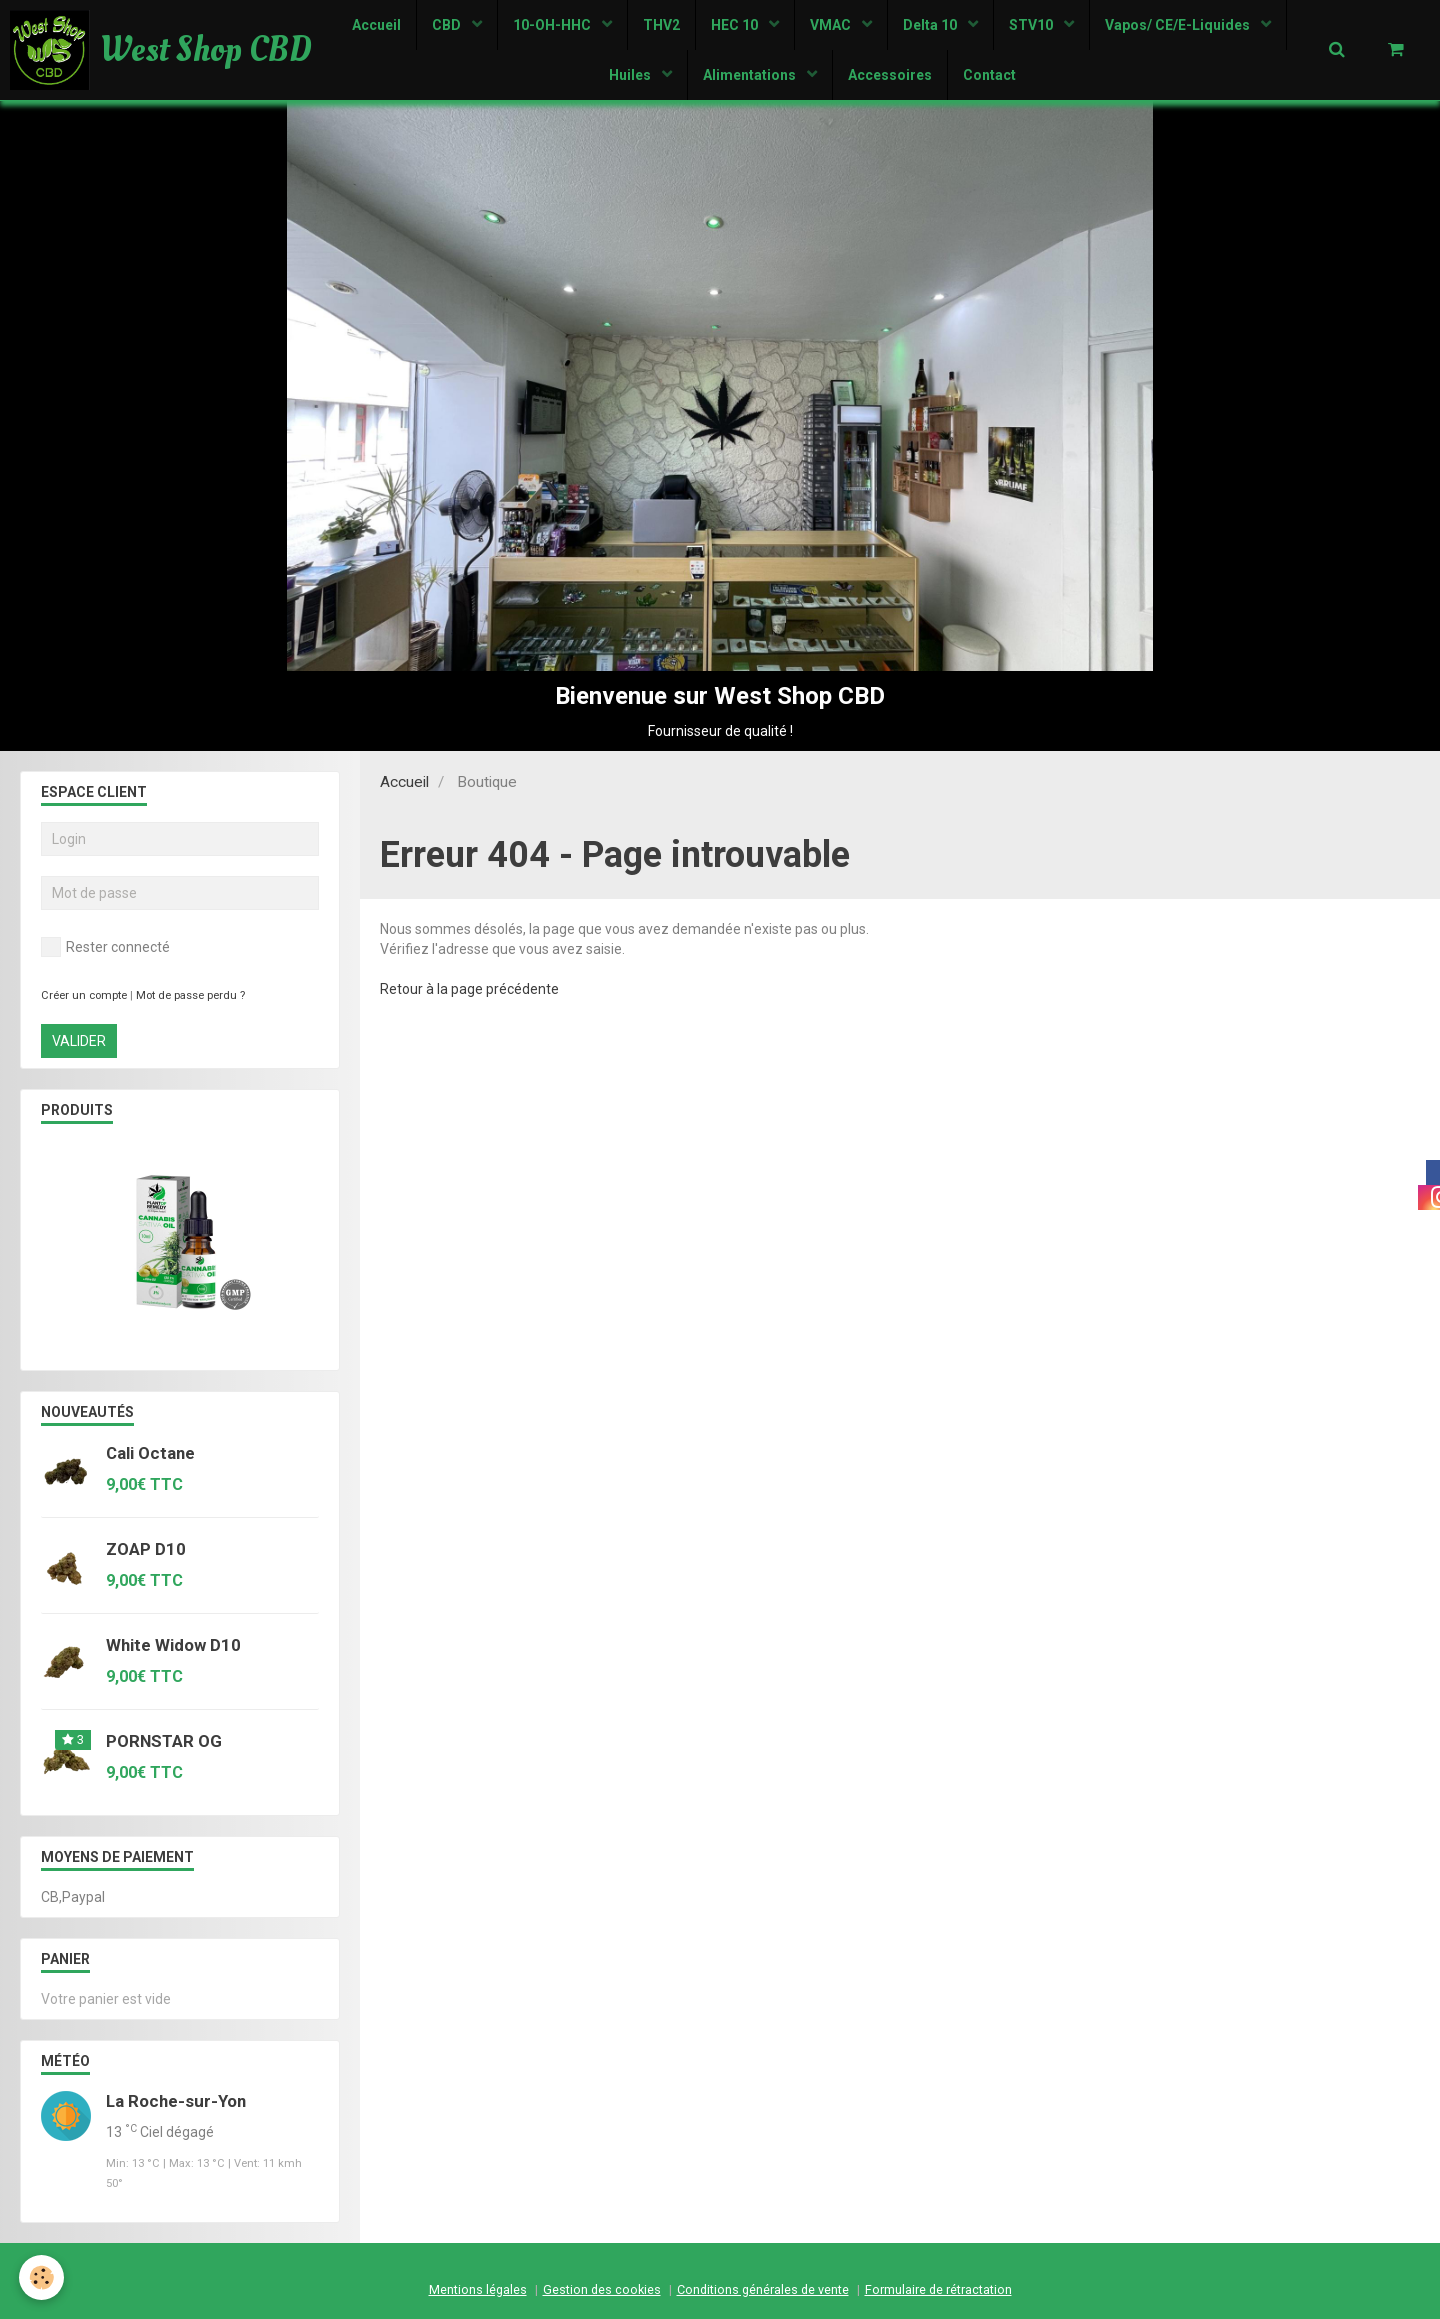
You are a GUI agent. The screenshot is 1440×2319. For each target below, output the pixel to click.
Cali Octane (150, 1453)
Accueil (376, 25)
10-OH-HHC (553, 25)
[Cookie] (42, 2277)
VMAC (832, 25)
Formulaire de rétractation (938, 2289)
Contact (989, 75)
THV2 (661, 25)
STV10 (1032, 25)
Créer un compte (84, 995)
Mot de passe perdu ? (190, 995)
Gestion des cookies (602, 2289)
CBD (448, 25)
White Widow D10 (173, 1645)
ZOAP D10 (146, 1549)
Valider (79, 1041)
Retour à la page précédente (469, 989)
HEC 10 (736, 25)
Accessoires (890, 75)
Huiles (631, 75)
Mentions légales (478, 2289)
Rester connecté (105, 947)
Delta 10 (931, 25)
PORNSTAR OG (164, 1741)
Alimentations (751, 75)
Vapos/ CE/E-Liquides (1179, 25)
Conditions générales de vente (763, 2289)
